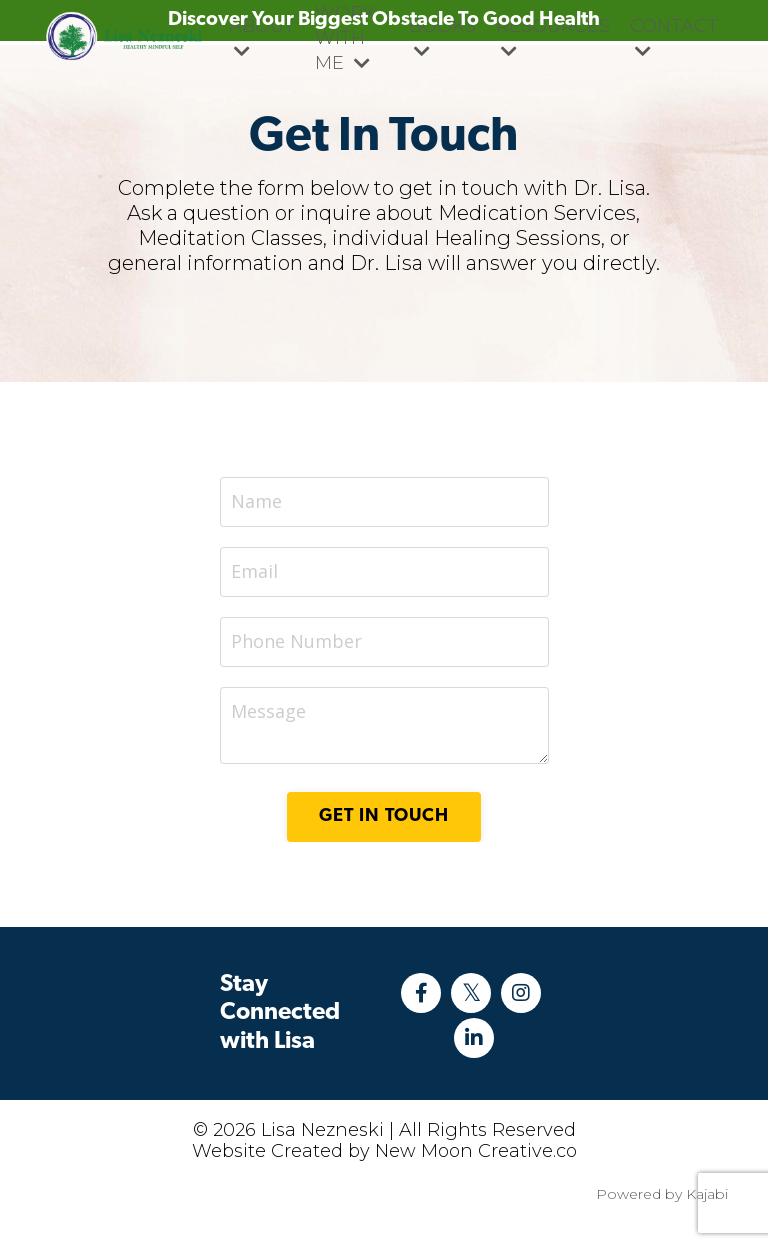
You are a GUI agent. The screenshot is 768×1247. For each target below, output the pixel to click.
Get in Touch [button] (384, 816)
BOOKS (442, 37)
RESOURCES (553, 37)
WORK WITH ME (345, 38)
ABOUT (262, 37)
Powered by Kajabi (662, 1194)
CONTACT (674, 37)
